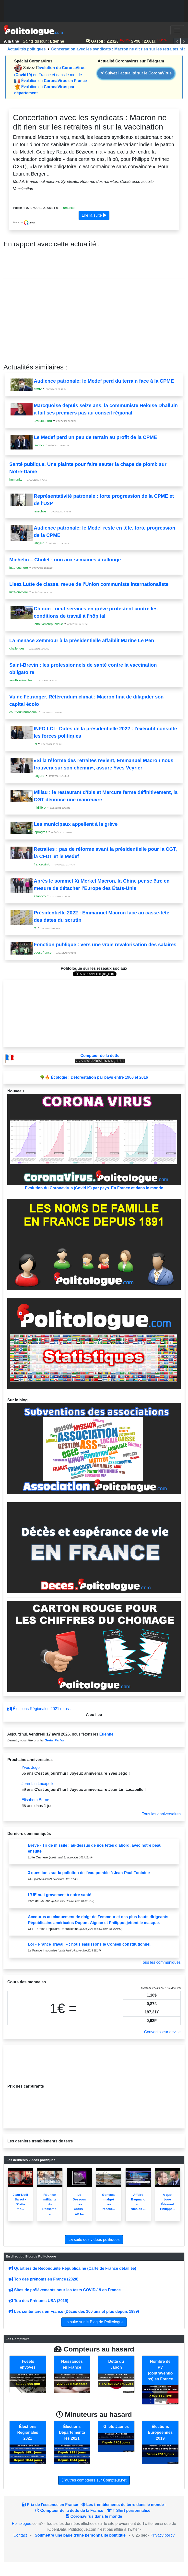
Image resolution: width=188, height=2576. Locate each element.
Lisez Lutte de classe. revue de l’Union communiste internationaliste (88, 584)
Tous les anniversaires (161, 1814)
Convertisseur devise (162, 2032)
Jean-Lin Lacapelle (38, 1784)
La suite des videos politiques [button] (93, 2239)
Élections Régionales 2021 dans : (39, 1709)
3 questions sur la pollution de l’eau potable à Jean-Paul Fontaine (89, 1873)
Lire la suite (94, 215)
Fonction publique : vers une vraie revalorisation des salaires (105, 944)
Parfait (59, 1740)
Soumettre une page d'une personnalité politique (80, 2535)
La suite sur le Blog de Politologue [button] (94, 2322)
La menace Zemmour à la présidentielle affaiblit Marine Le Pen (81, 640)
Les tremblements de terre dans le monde (123, 2505)
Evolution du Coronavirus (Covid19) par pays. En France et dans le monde (94, 1142)
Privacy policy (163, 2535)
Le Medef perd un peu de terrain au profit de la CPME (95, 437)
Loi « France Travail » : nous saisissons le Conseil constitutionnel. (90, 1944)
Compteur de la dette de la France (69, 2510)
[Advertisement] (94, 11)
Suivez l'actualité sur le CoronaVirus (136, 73)
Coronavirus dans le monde (94, 2516)
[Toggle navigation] (177, 30)
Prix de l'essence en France (50, 2505)
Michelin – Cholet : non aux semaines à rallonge (65, 559)
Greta (49, 1740)
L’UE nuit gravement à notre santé (59, 1895)
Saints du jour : (41, 41)
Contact (20, 2535)
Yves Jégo (31, 1767)
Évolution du (54, 81)
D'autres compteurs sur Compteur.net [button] (93, 2480)
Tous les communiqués (161, 1962)
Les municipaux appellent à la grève (76, 824)
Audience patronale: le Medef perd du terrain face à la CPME (104, 381)
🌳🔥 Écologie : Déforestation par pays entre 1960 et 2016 (94, 1077)
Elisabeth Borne (35, 1800)
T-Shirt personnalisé (128, 2510)
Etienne (106, 1734)
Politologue (21, 2523)
